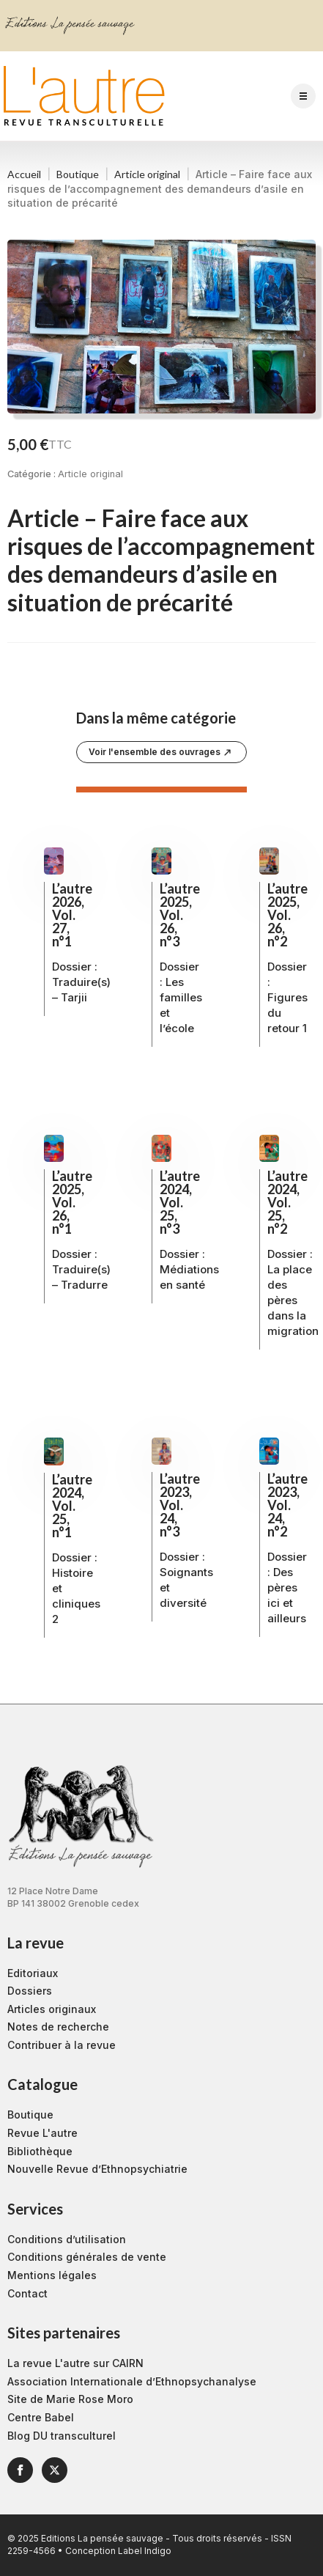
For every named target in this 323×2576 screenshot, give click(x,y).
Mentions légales (52, 2275)
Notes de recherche (58, 2026)
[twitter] (54, 2470)
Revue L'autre (42, 2133)
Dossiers (29, 1990)
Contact (27, 2293)
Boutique (77, 174)
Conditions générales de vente (86, 2257)
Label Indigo (144, 2550)
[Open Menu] (303, 96)
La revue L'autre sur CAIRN (75, 2363)
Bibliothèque (40, 2151)
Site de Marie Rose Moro (70, 2399)
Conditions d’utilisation (66, 2239)
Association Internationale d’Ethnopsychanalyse (131, 2381)
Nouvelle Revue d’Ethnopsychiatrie (97, 2169)
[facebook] (20, 2470)
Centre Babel (40, 2417)
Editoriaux (32, 1973)
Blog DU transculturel (61, 2435)
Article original (147, 174)
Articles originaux (51, 2009)
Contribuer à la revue (61, 2045)
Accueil (24, 174)
